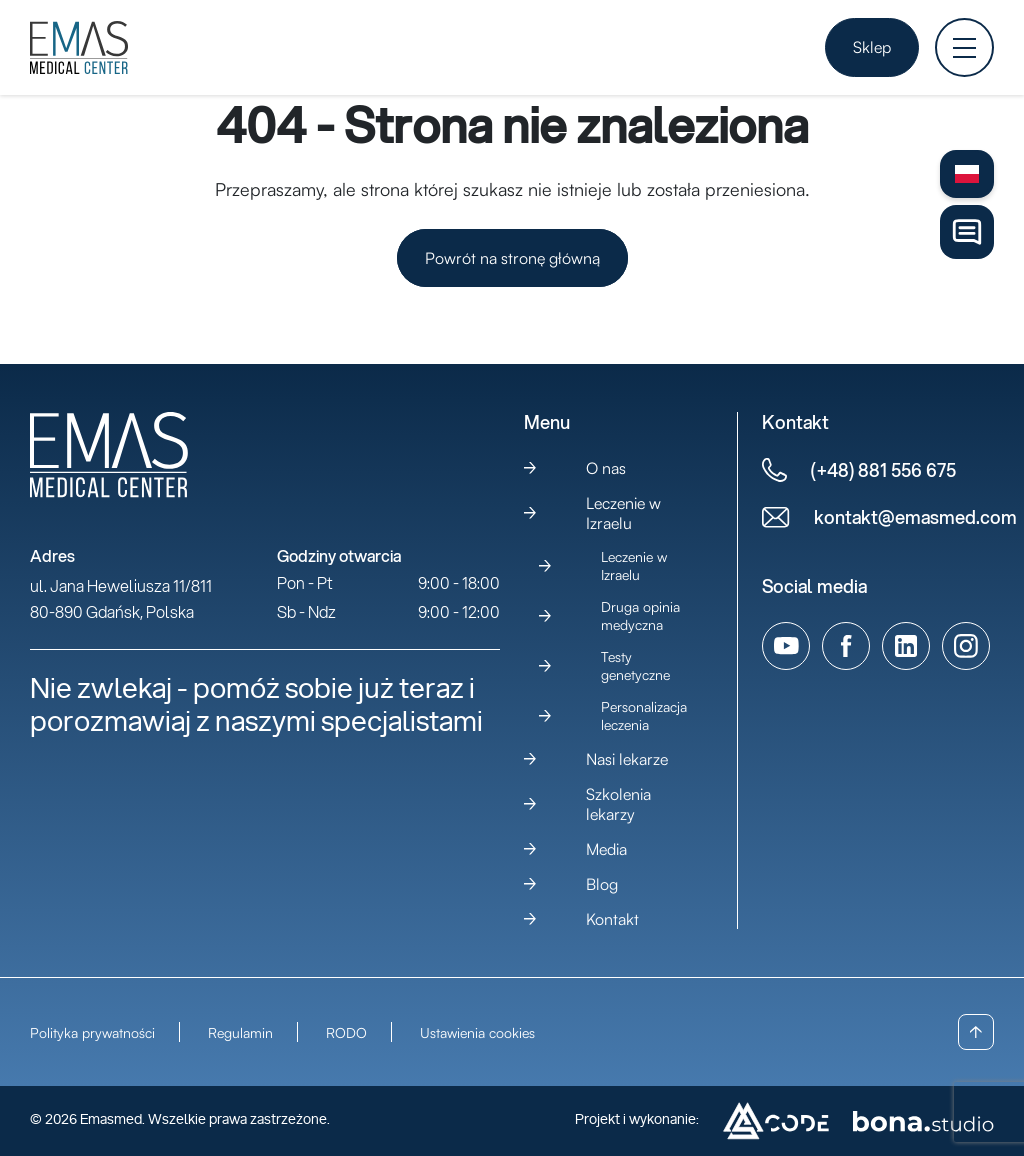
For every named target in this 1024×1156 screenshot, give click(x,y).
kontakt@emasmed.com (915, 517)
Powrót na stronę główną (512, 258)
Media (606, 849)
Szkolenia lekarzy (618, 804)
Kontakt (612, 919)
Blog (602, 884)
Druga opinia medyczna (640, 615)
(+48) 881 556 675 (883, 470)
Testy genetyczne (635, 665)
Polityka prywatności (92, 1032)
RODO (346, 1032)
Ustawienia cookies (477, 1032)
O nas (606, 468)
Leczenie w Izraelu (623, 513)
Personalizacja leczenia (644, 715)
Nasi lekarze (627, 759)
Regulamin (240, 1032)
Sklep (872, 47)
